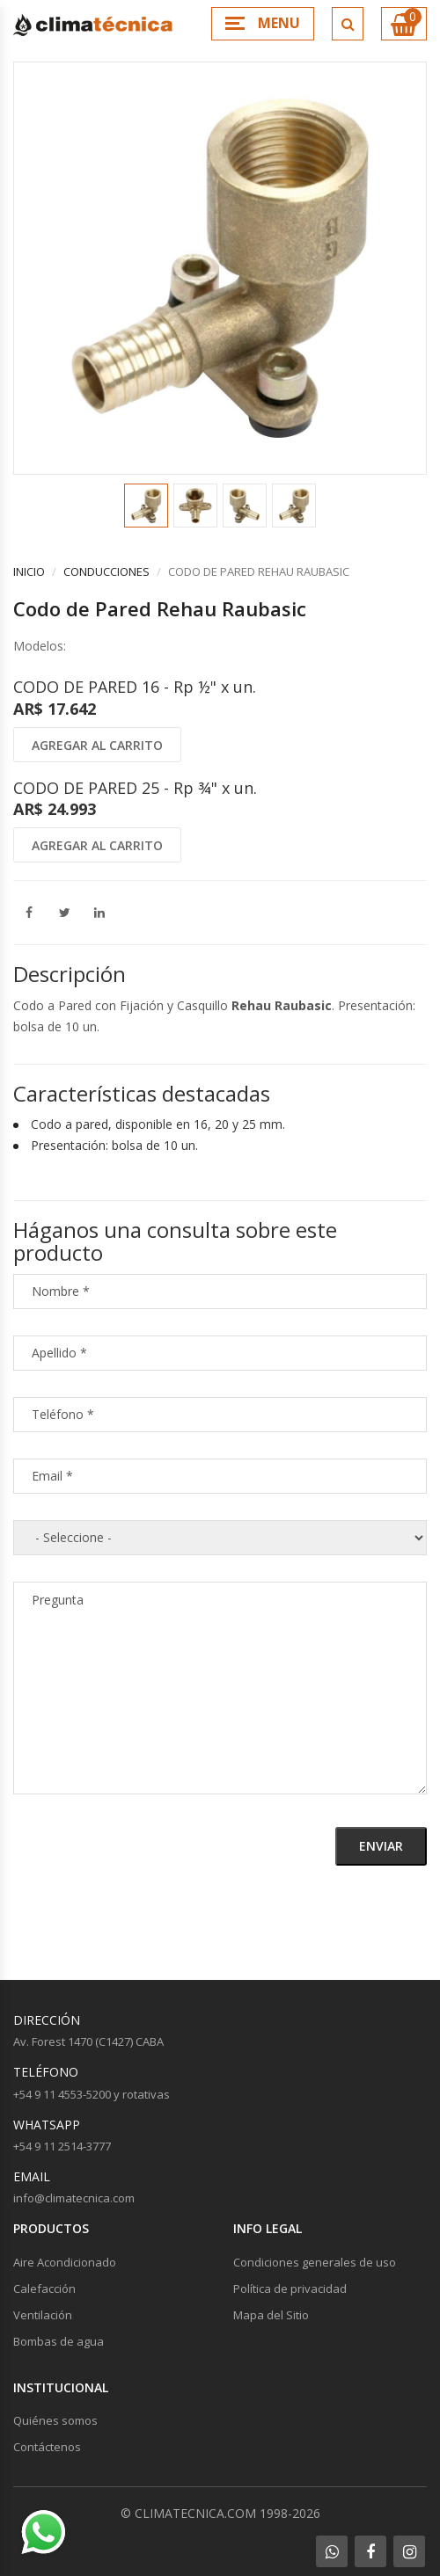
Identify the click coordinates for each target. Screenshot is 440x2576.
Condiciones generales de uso (314, 2262)
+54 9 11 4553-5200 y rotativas (91, 2094)
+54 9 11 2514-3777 (62, 2146)
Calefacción (44, 2288)
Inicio (29, 571)
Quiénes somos (55, 2420)
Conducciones (106, 571)
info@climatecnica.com (74, 2198)
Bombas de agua (58, 2341)
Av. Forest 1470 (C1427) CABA (88, 2041)
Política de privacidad (290, 2288)
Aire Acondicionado (64, 2262)
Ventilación (42, 2315)
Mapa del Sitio (271, 2315)
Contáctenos (47, 2447)
